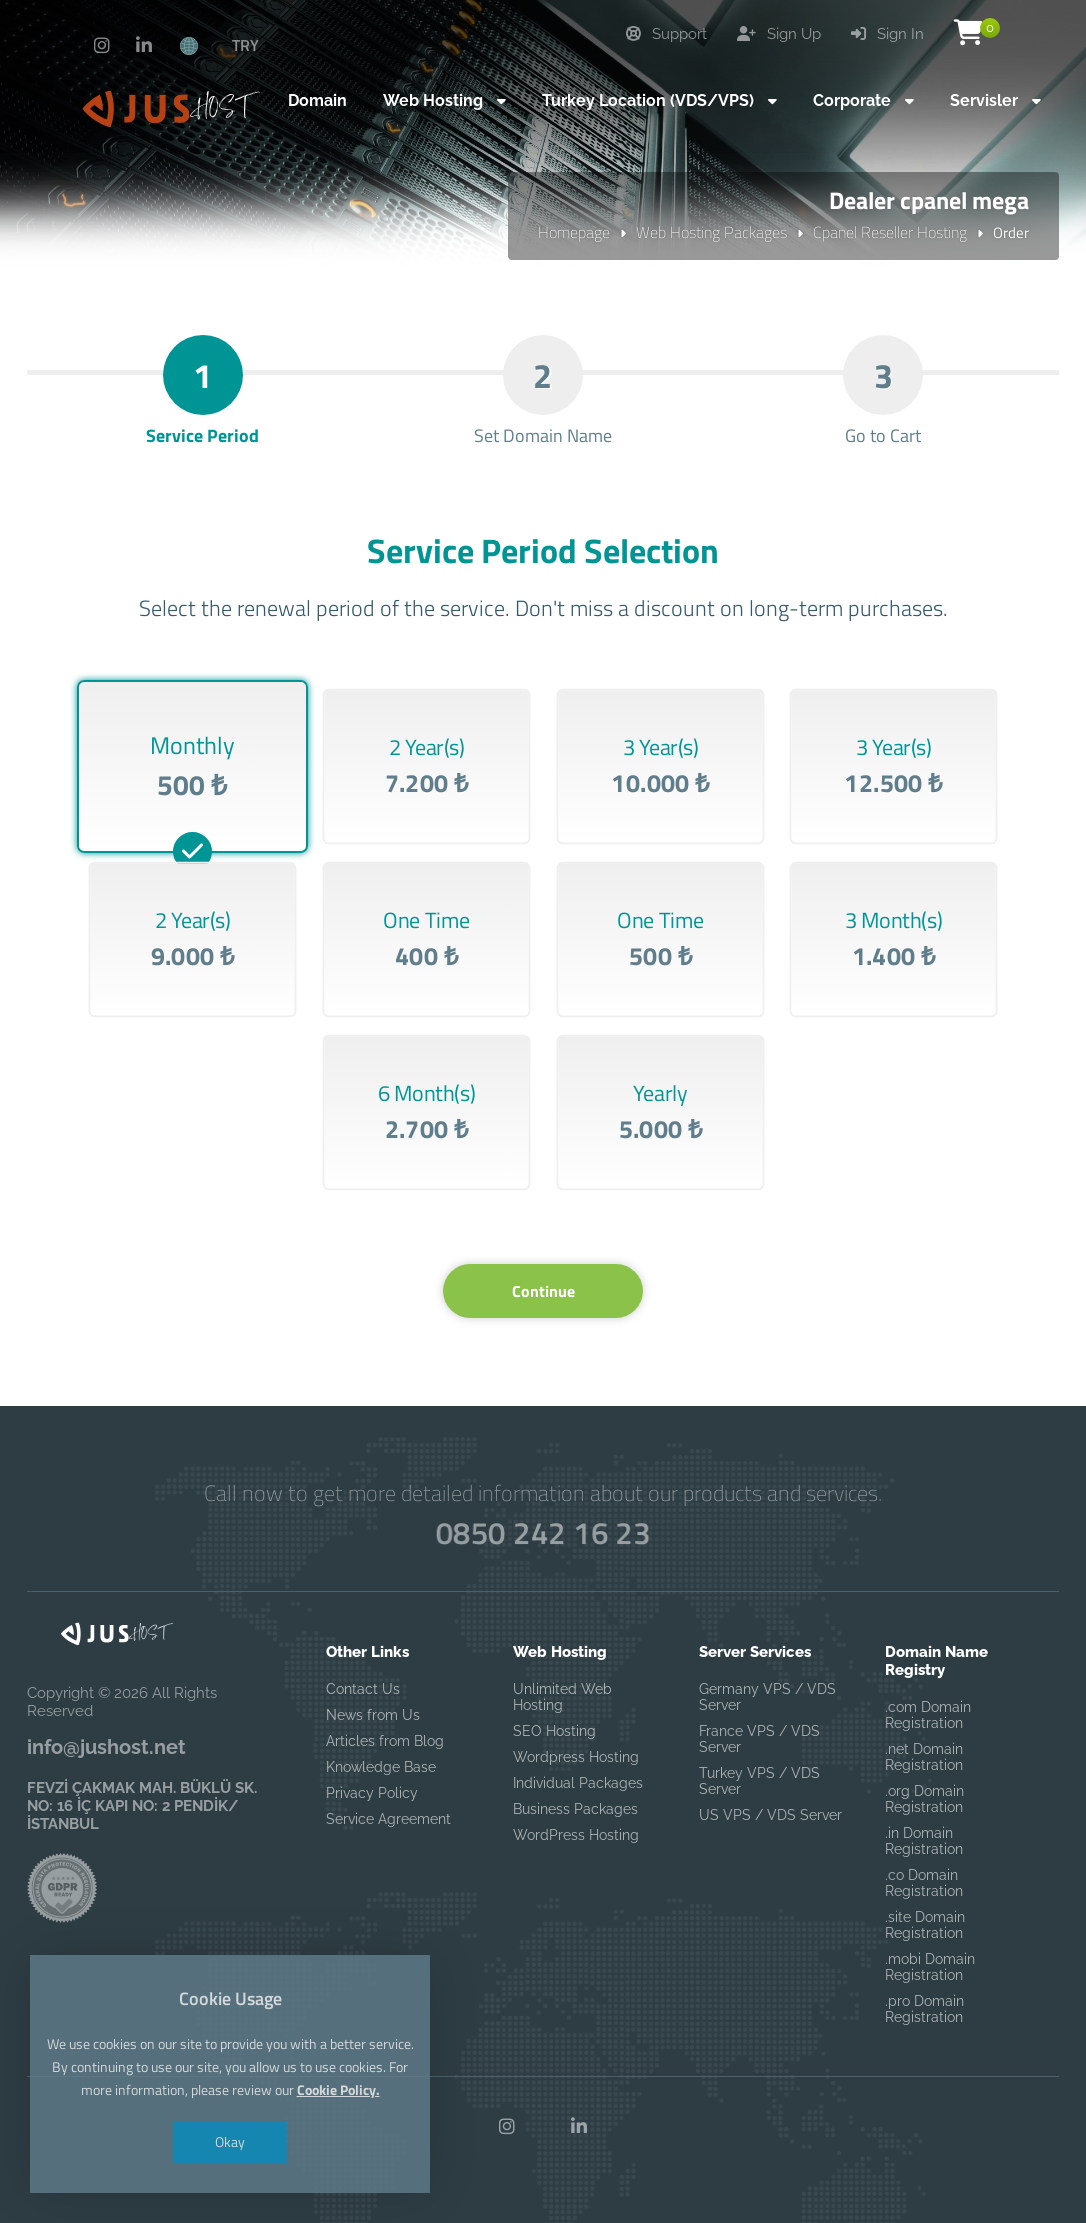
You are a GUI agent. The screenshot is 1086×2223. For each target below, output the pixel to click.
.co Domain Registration (924, 1883)
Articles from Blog (385, 1741)
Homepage (574, 232)
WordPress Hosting (576, 1835)
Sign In (887, 34)
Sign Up (779, 34)
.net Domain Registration (924, 1757)
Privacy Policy (372, 1793)
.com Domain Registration (928, 1715)
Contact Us (363, 1689)
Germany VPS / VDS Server (767, 1697)
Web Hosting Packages (711, 232)
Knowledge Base (381, 1767)
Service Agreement (388, 1819)
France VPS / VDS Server (759, 1739)
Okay (230, 2141)
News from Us (373, 1715)
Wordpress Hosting (576, 1757)
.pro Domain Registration (924, 2009)
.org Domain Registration (924, 1799)
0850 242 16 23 (543, 1533)
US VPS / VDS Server (770, 1815)
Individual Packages (578, 1783)
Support (666, 34)
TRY (245, 45)
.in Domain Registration (924, 1841)
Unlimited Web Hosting (562, 1697)
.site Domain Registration (925, 1925)
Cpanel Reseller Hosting (890, 232)
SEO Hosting (554, 1731)
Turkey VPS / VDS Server (759, 1781)
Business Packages (575, 1809)
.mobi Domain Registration (930, 1967)
